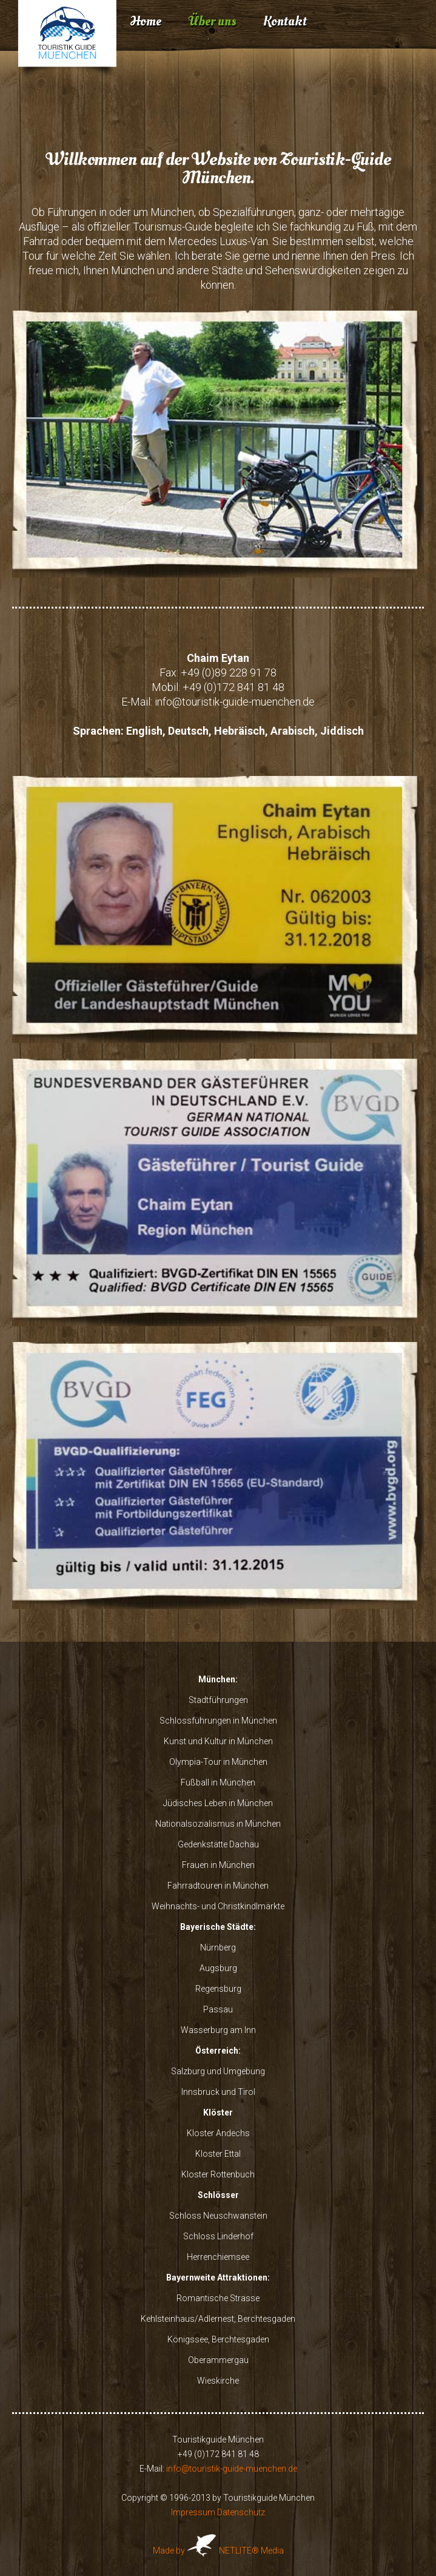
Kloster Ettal (218, 2154)
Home (145, 21)
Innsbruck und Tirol (218, 2092)
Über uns (212, 21)
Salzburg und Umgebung (218, 2071)
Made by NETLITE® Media (218, 2550)
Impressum (193, 2512)
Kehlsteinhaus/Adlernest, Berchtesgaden (218, 2319)
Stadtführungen (218, 1700)
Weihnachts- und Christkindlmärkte (218, 1906)
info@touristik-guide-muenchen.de (235, 701)
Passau (218, 2009)
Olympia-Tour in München (218, 1762)
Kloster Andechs (218, 2133)
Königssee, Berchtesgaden (218, 2339)
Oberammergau (218, 2360)
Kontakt (285, 21)
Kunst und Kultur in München (218, 1741)
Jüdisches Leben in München (218, 1803)
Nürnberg (218, 1947)
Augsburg (218, 1968)
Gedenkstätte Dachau (218, 1844)
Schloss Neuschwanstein (218, 2215)
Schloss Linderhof (218, 2236)
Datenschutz (241, 2512)
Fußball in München (218, 1782)
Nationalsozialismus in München (218, 1824)
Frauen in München (218, 1865)
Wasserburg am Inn (218, 2030)
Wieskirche (218, 2380)
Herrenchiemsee (218, 2257)
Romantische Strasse (218, 2298)
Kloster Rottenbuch (218, 2174)
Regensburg (218, 1989)
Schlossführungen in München (218, 1720)
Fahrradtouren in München (218, 1885)
